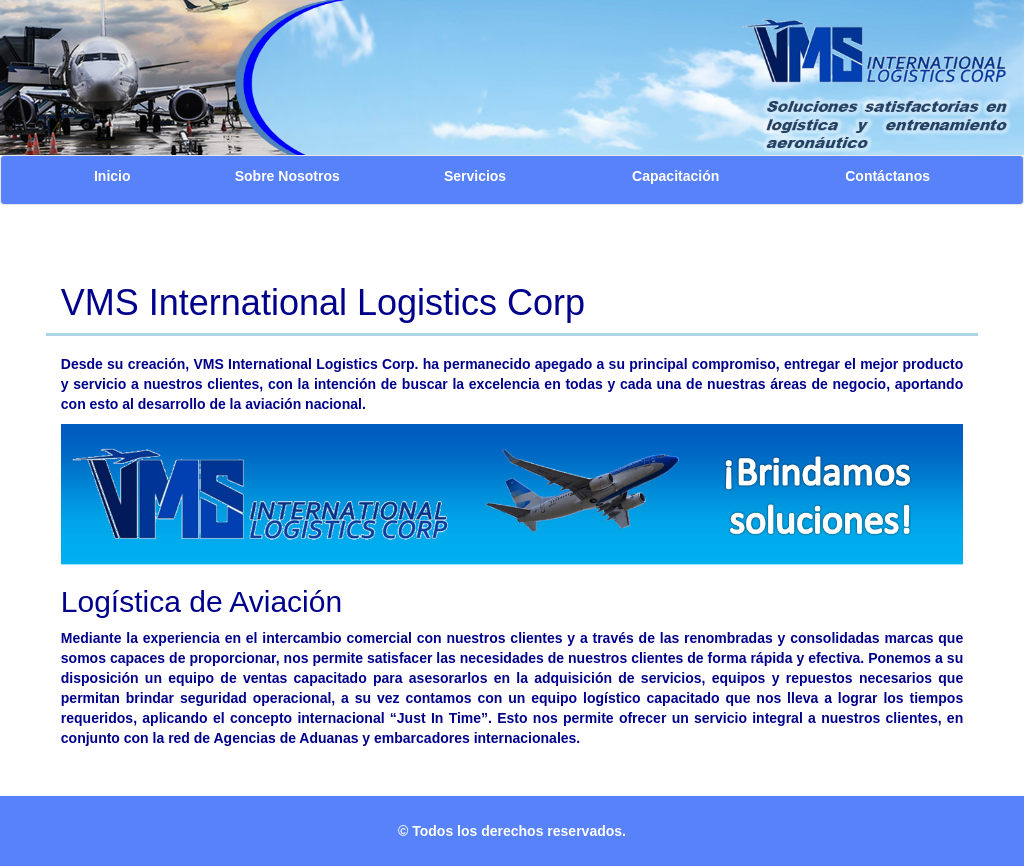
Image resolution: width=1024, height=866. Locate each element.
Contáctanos (887, 176)
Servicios (475, 176)
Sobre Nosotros (287, 176)
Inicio (112, 176)
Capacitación (675, 176)
